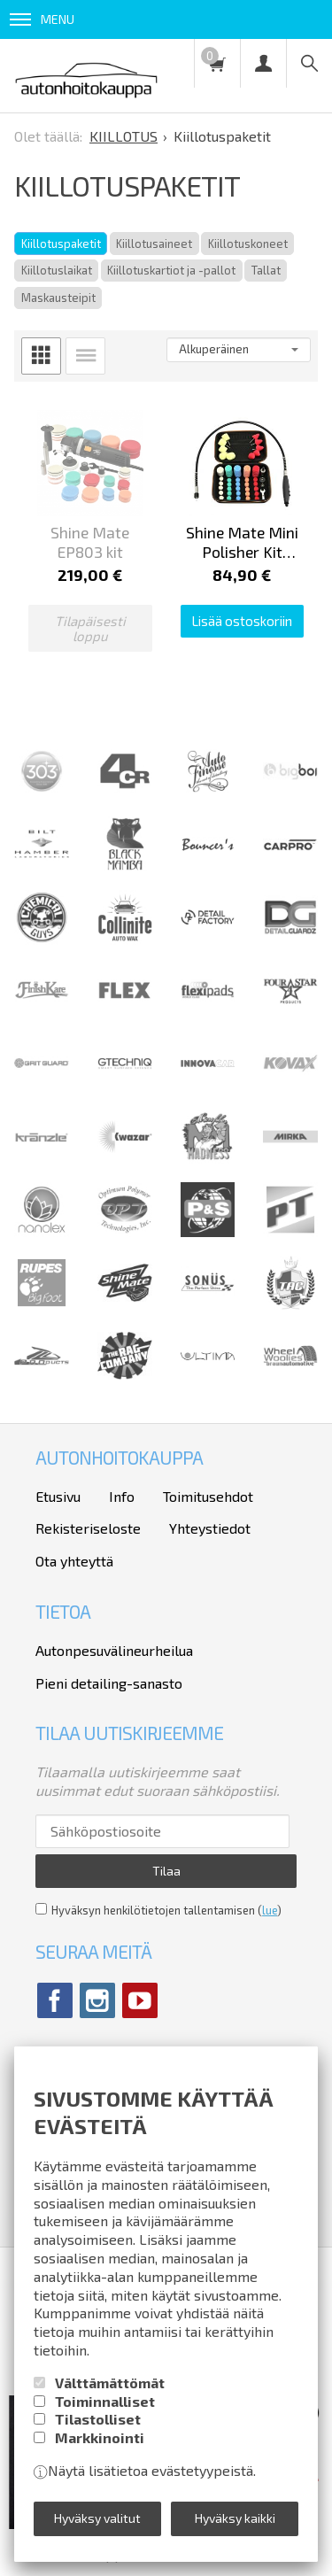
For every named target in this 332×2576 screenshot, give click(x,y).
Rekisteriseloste (88, 1528)
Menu (42, 19)
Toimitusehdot (208, 1496)
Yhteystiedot (210, 1528)
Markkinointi (99, 2437)
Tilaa (166, 1870)
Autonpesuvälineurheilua (114, 1650)
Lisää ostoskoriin (241, 621)
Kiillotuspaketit (61, 243)
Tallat (266, 270)
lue (269, 1910)
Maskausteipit (58, 297)
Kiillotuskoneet (248, 243)
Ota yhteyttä (74, 1560)
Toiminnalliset (105, 2401)
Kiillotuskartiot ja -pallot (171, 270)
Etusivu (58, 1496)
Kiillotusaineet (154, 243)
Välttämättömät (110, 2382)
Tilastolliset (98, 2418)
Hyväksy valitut (97, 2518)
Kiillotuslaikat (56, 270)
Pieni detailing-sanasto (108, 1683)
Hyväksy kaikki (235, 2518)
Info (122, 1496)
